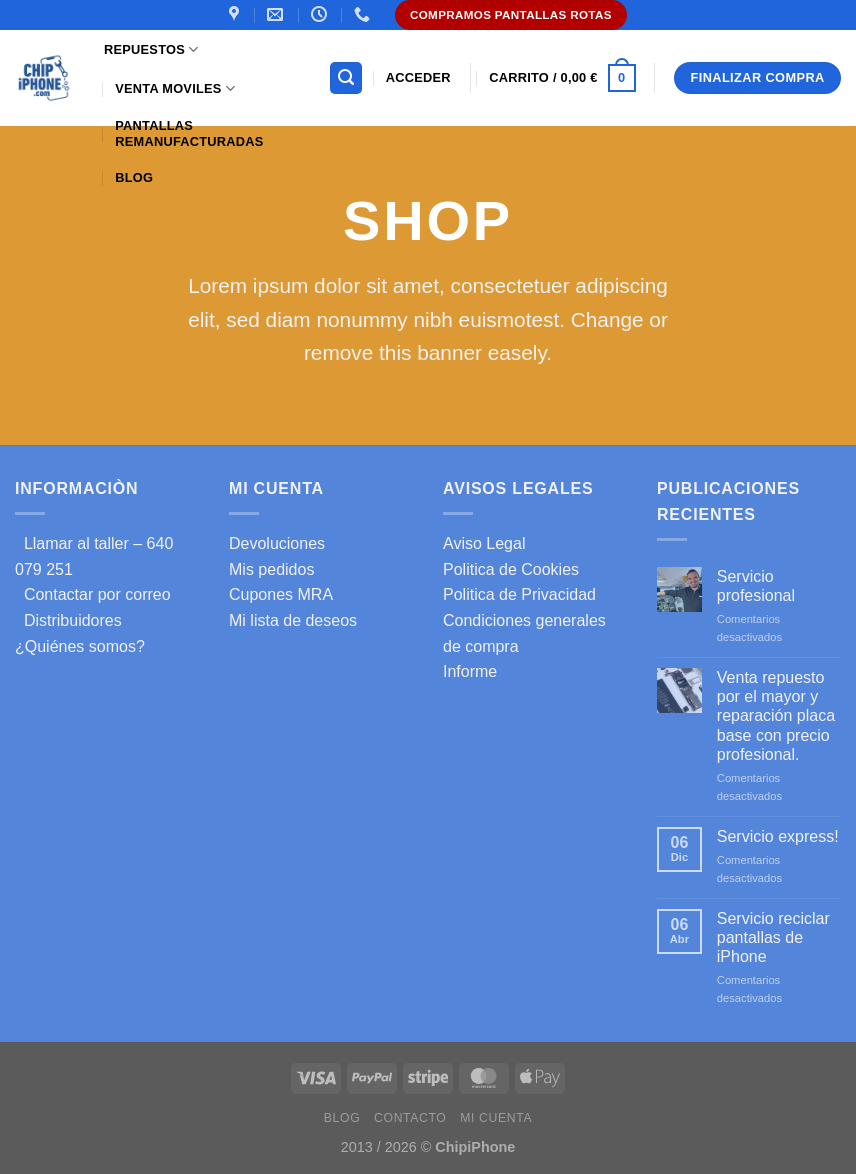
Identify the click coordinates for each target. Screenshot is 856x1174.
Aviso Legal (484, 543)
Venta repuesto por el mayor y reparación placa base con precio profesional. (776, 716)
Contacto (410, 1118)
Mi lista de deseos (293, 620)
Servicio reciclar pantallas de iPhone (773, 937)
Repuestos (151, 49)
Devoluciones (277, 543)
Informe (470, 671)
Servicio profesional (756, 586)
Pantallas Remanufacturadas (189, 133)
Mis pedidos (271, 569)
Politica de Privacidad (519, 594)
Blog (134, 177)
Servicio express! (778, 836)
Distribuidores (68, 620)
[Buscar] (346, 78)
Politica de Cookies (511, 569)
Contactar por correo (93, 594)
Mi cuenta (496, 1118)
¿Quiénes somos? (80, 646)
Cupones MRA (281, 594)
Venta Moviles (175, 88)
